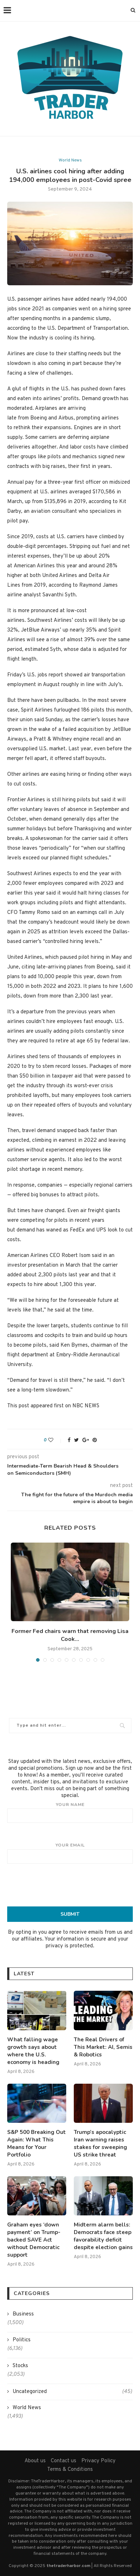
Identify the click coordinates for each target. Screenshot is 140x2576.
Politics (22, 2340)
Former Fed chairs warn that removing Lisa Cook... (70, 1635)
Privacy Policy (98, 2461)
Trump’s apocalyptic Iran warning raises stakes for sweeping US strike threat (100, 2143)
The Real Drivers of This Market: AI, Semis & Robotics (103, 2047)
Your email (70, 1853)
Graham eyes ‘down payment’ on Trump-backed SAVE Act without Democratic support (33, 2239)
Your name (70, 1812)
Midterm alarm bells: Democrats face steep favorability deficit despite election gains (103, 2236)
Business (23, 2314)
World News (70, 160)
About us (35, 2461)
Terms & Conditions (70, 2469)
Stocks (20, 2365)
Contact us (63, 2461)
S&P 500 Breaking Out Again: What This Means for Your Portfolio (36, 2143)
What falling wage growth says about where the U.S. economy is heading (33, 2051)
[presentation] (70, 1885)
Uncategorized (72, 2392)
